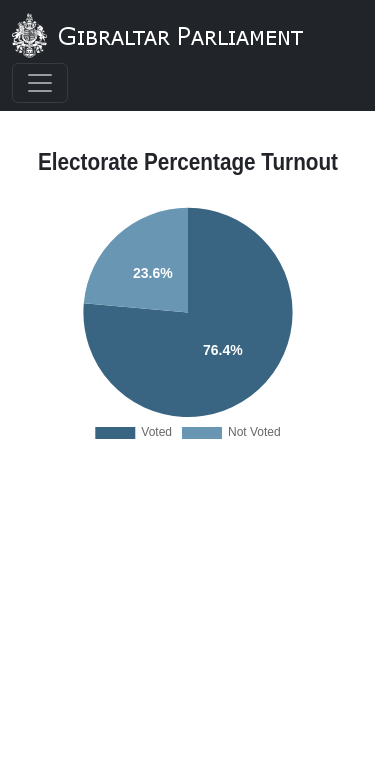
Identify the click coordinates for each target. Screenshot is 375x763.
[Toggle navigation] (40, 83)
